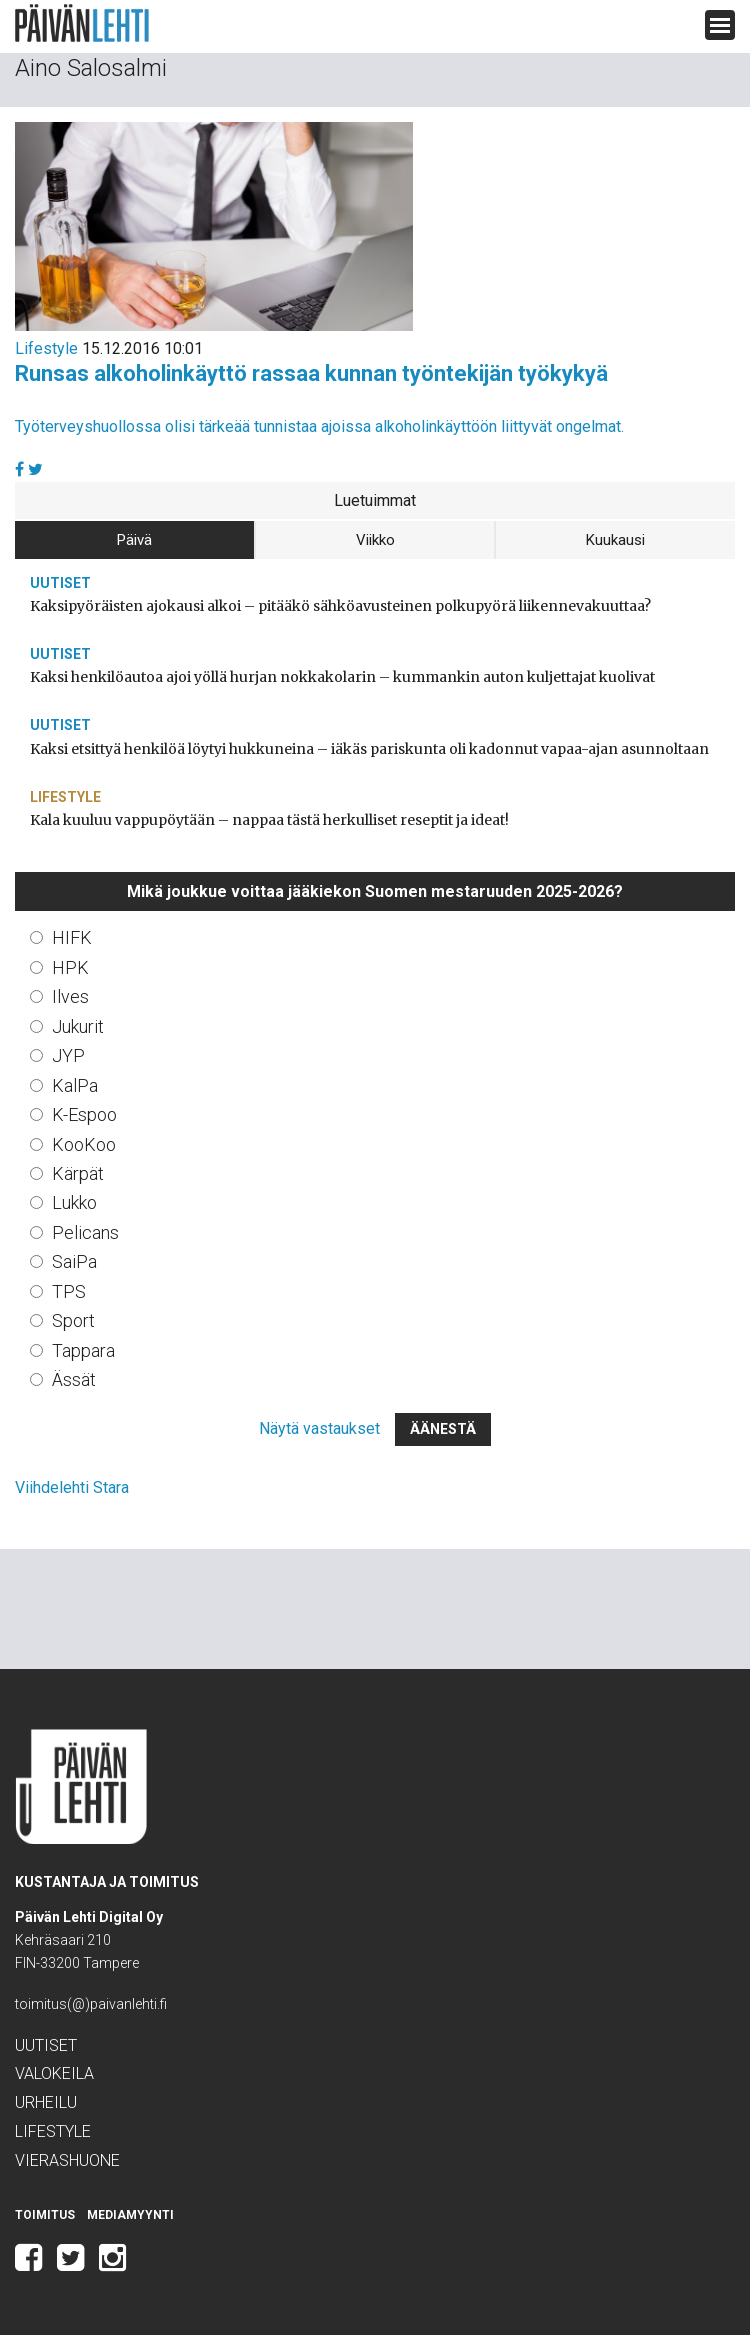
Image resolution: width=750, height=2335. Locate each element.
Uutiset (60, 583)
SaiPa (74, 1261)
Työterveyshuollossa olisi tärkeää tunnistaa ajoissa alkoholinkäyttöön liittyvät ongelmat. (319, 426)
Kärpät (78, 1173)
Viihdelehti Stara (72, 1487)
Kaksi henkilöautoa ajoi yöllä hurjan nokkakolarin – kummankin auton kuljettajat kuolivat (342, 677)
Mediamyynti (130, 2215)
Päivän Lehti (82, 23)
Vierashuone (67, 2160)
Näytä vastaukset (319, 1428)
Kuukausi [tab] (615, 540)
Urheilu (46, 2102)
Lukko (74, 1202)
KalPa (75, 1085)
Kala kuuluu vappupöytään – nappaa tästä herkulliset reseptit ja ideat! (269, 820)
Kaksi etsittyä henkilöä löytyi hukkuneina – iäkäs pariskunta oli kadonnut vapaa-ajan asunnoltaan (369, 749)
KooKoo (84, 1144)
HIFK (72, 937)
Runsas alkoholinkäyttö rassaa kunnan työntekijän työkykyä (311, 373)
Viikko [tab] (375, 540)
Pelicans (85, 1232)
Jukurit (78, 1026)
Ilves (70, 996)
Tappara (83, 1350)
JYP (68, 1055)
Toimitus (45, 2215)
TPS (69, 1291)
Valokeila (54, 2073)
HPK (70, 967)
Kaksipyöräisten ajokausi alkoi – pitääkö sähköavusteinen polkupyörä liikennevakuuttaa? (340, 606)
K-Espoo (84, 1114)
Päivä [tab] (134, 540)
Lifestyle (46, 348)
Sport (73, 1320)
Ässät (74, 1379)
